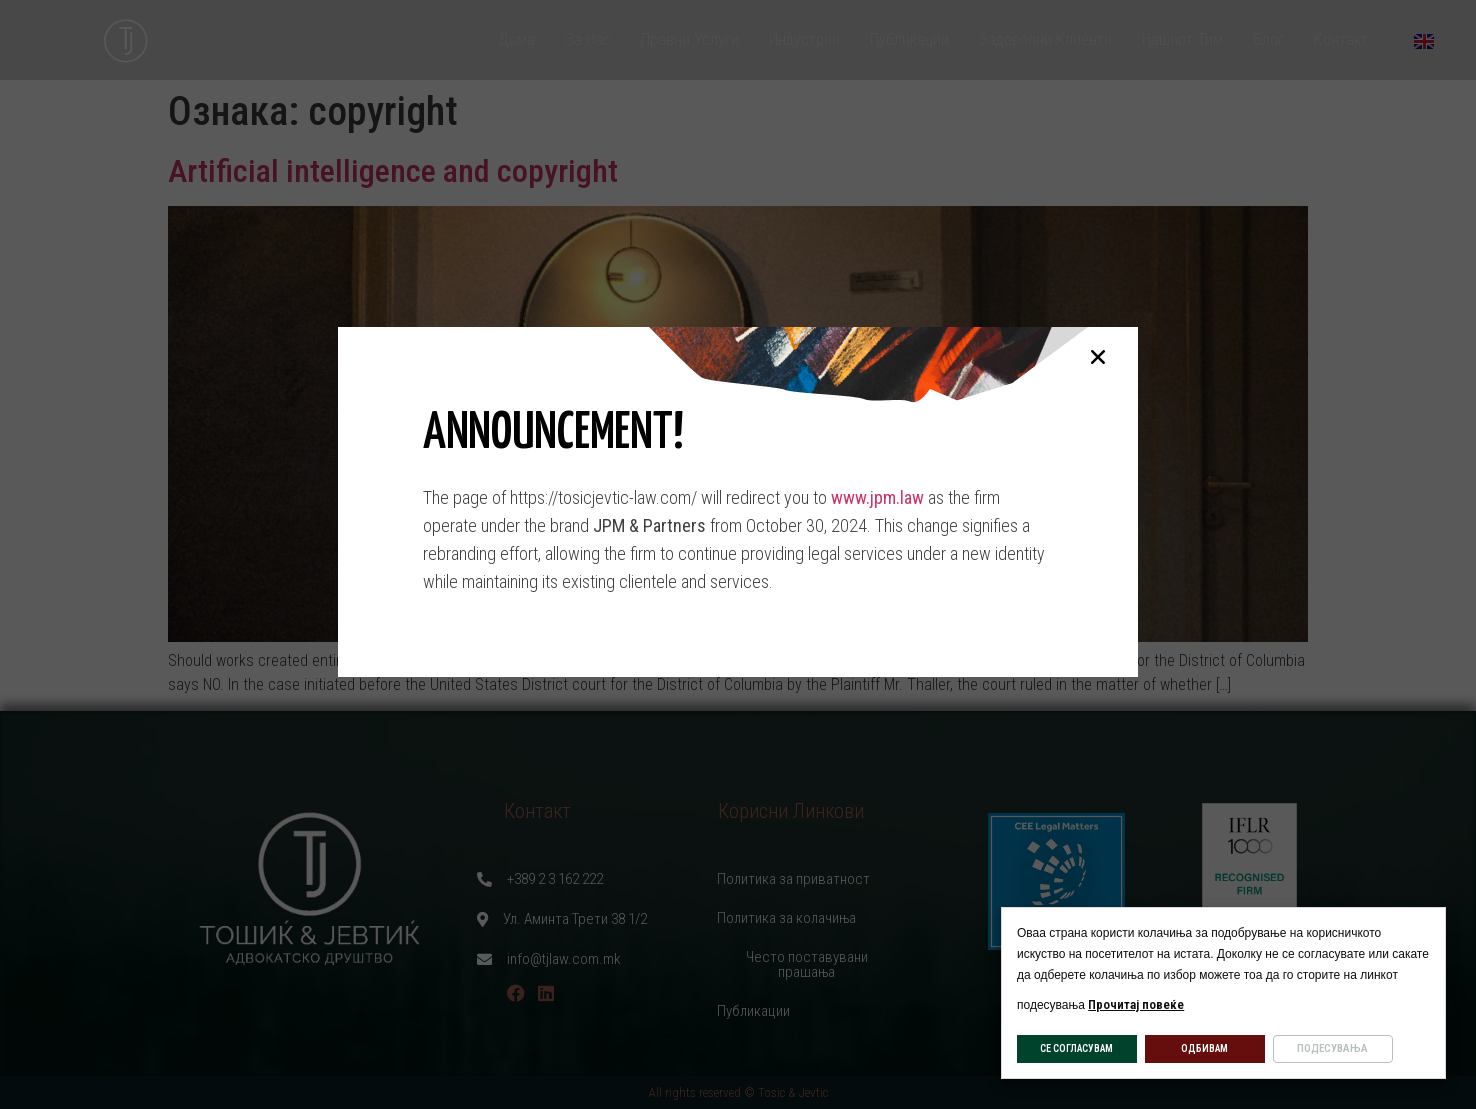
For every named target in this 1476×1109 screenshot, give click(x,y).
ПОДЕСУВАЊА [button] (1332, 1048)
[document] (738, 554)
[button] (1098, 357)
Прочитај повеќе (1136, 1004)
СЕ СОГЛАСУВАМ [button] (1076, 1048)
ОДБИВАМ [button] (1204, 1048)
